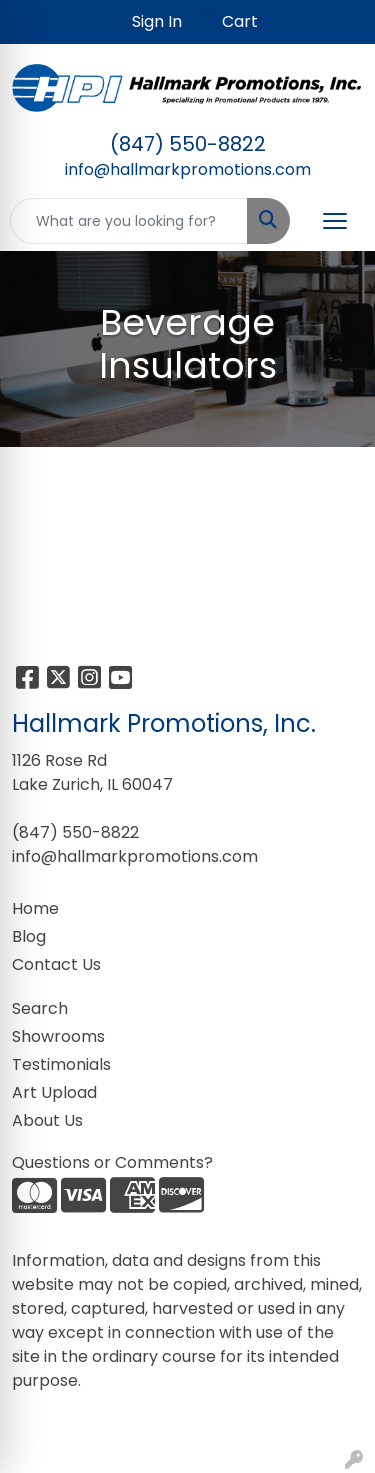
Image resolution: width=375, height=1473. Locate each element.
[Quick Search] (129, 221)
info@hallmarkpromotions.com (188, 169)
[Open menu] (335, 221)
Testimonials (61, 1064)
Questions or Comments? (112, 1162)
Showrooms (58, 1036)
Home (35, 908)
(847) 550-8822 (188, 144)
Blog (29, 936)
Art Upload (54, 1092)
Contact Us (56, 964)
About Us (47, 1120)
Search (40, 1008)
